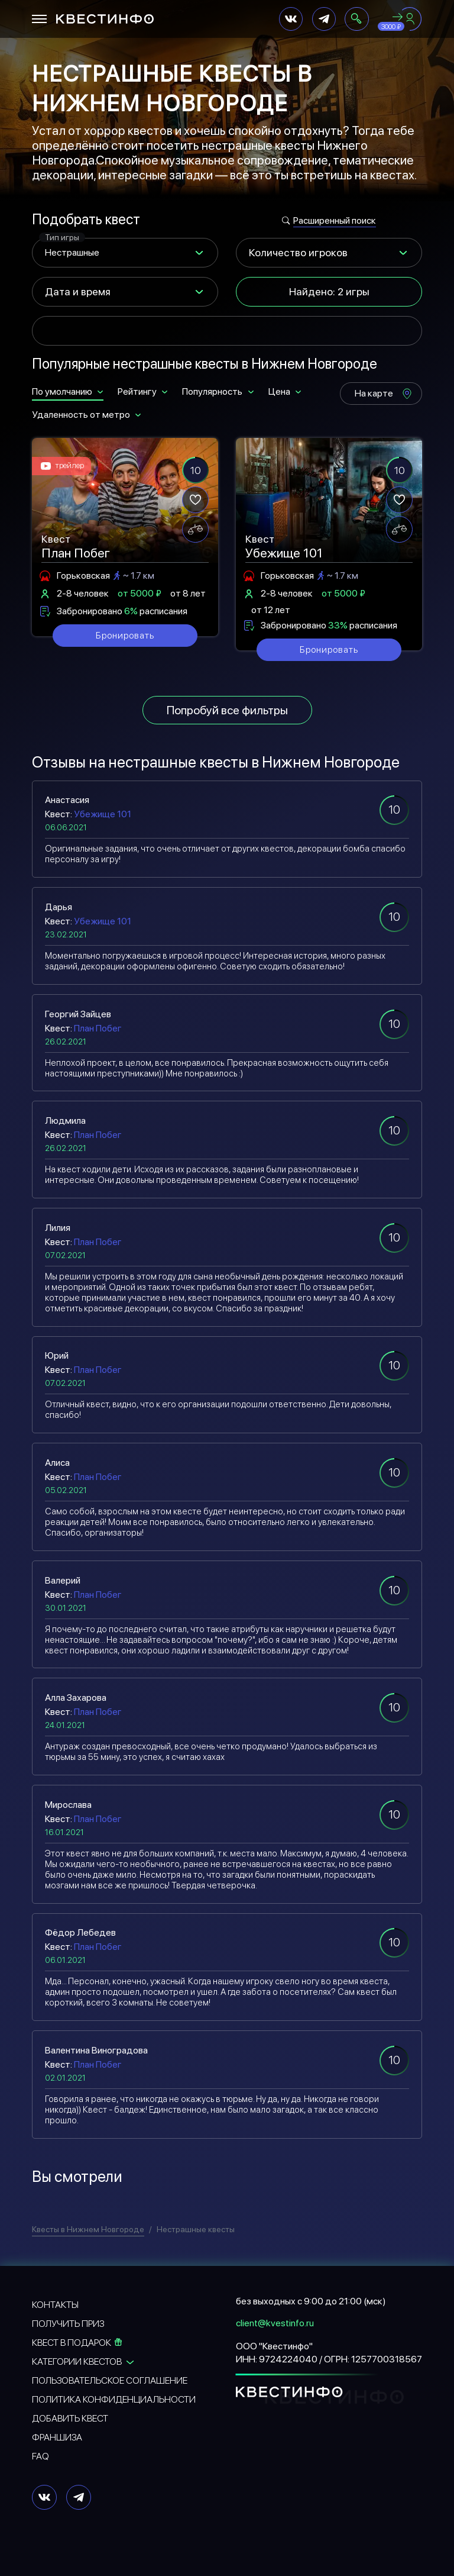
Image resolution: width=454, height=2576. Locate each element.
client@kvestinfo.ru (275, 2323)
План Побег (98, 1028)
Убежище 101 (102, 814)
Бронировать (125, 635)
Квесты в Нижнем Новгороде (88, 2229)
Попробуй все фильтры (227, 710)
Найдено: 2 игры (329, 291)
